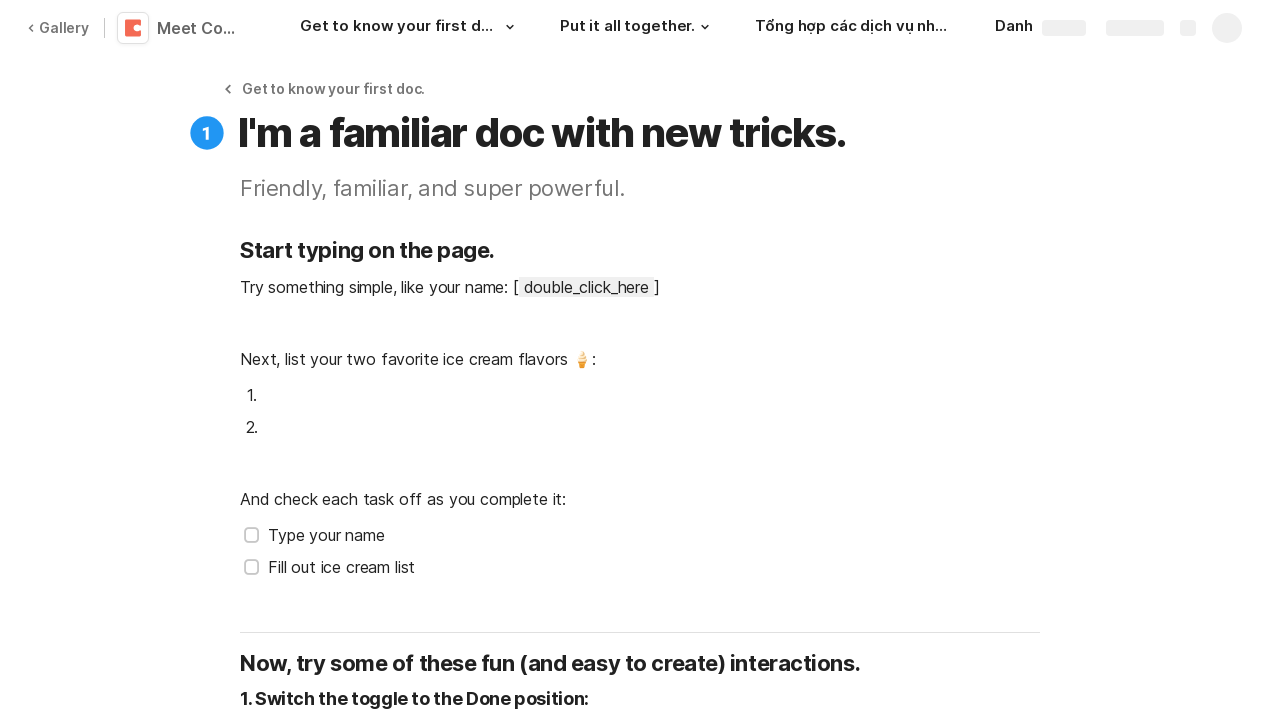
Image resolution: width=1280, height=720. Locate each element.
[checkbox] (252, 535)
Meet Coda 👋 (202, 28)
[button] (510, 27)
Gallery (58, 27)
